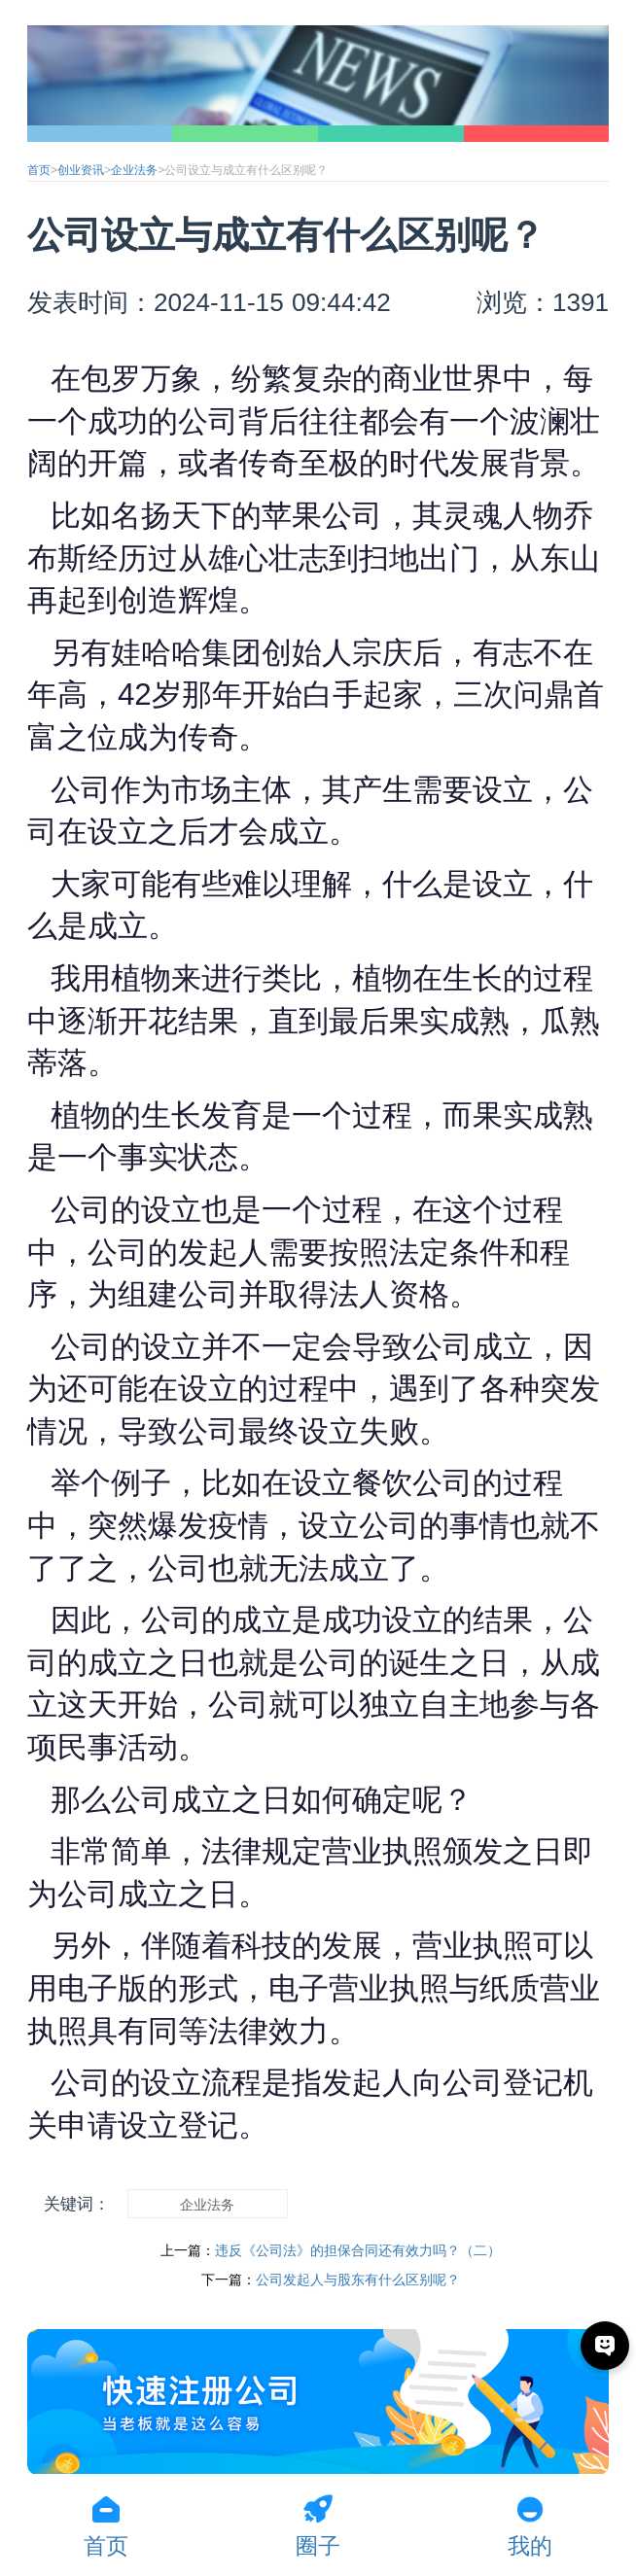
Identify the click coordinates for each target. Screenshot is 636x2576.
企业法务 (134, 170)
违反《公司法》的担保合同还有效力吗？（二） (358, 2250)
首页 (39, 170)
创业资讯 (80, 170)
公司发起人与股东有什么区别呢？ (358, 2279)
